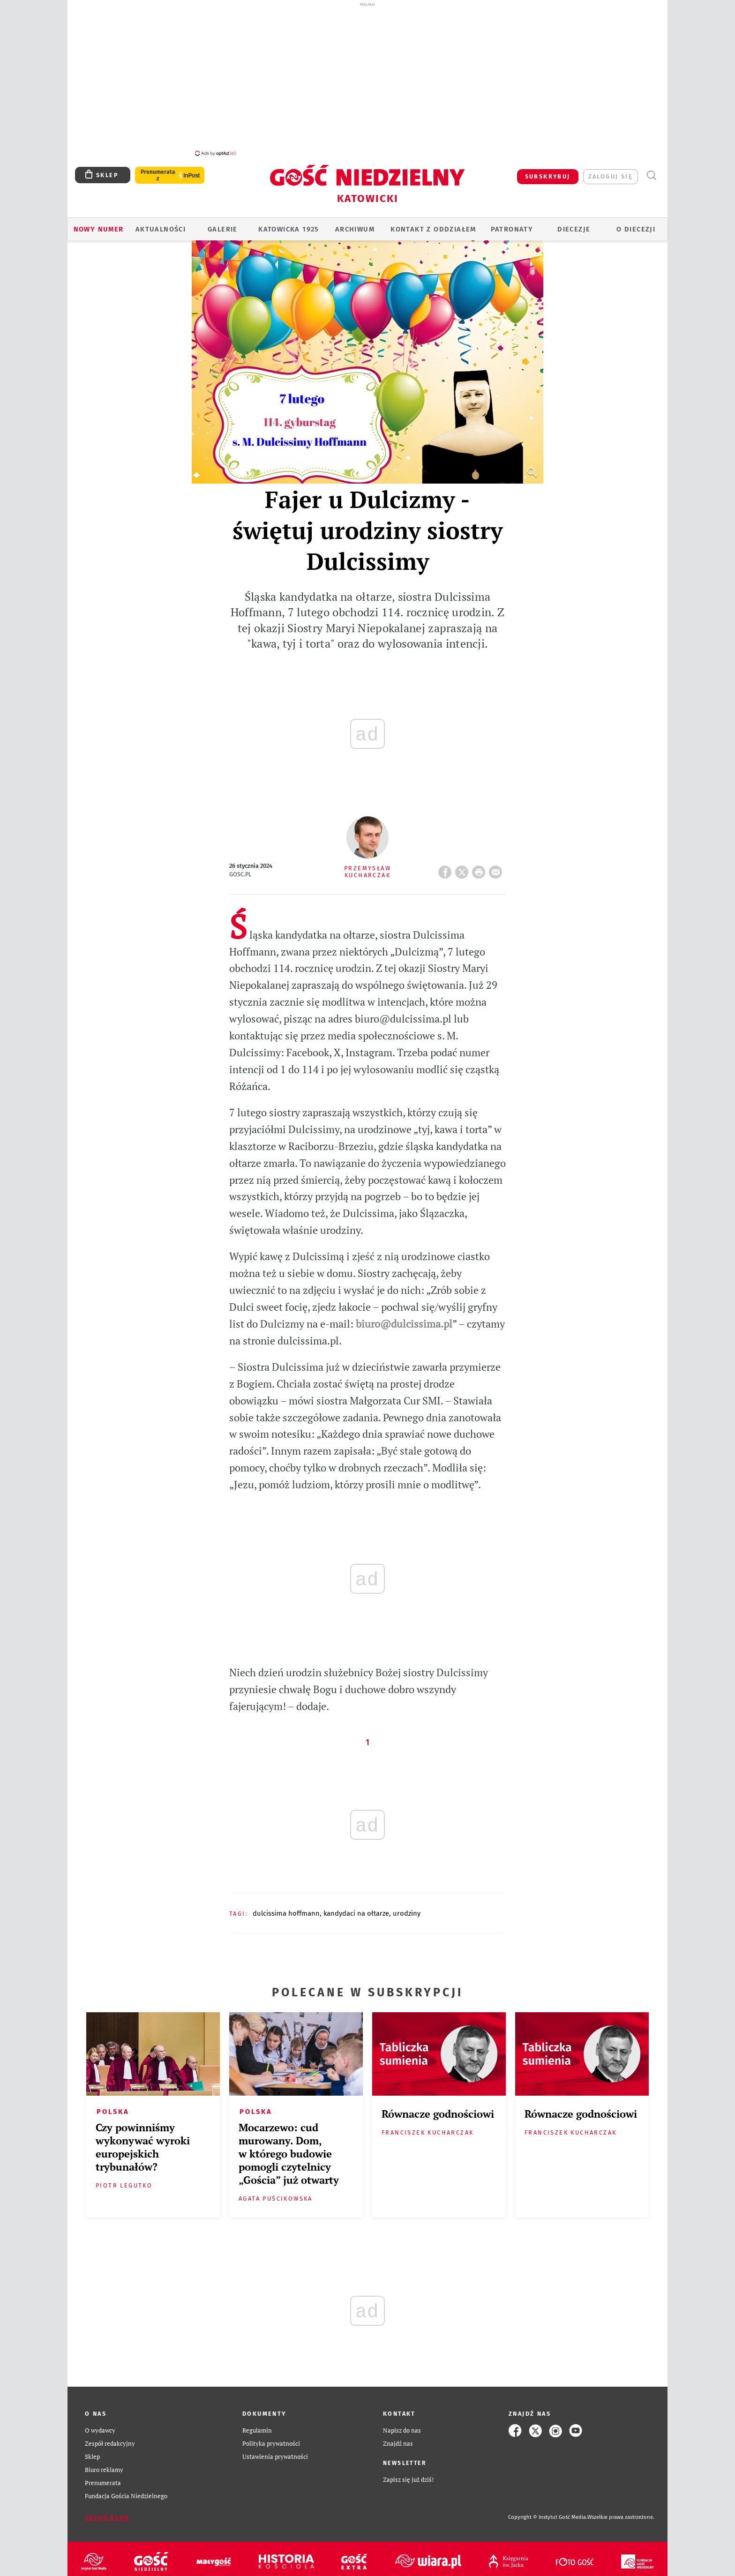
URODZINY (406, 1908)
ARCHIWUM (355, 224)
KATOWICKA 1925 (288, 224)
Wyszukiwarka (651, 170)
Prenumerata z (158, 170)
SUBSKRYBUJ (547, 171)
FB (446, 864)
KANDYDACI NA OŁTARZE (356, 1908)
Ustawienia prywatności (275, 2452)
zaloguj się (610, 171)
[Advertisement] (367, 79)
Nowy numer (99, 224)
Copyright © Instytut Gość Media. (547, 2512)
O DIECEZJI (635, 224)
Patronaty (512, 224)
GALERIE (223, 224)
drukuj (480, 864)
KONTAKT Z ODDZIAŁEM (433, 224)
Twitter (463, 864)
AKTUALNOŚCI (160, 224)
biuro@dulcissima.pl (404, 1318)
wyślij (497, 864)
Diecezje (573, 224)
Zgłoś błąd (107, 2512)
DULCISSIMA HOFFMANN (286, 1908)
